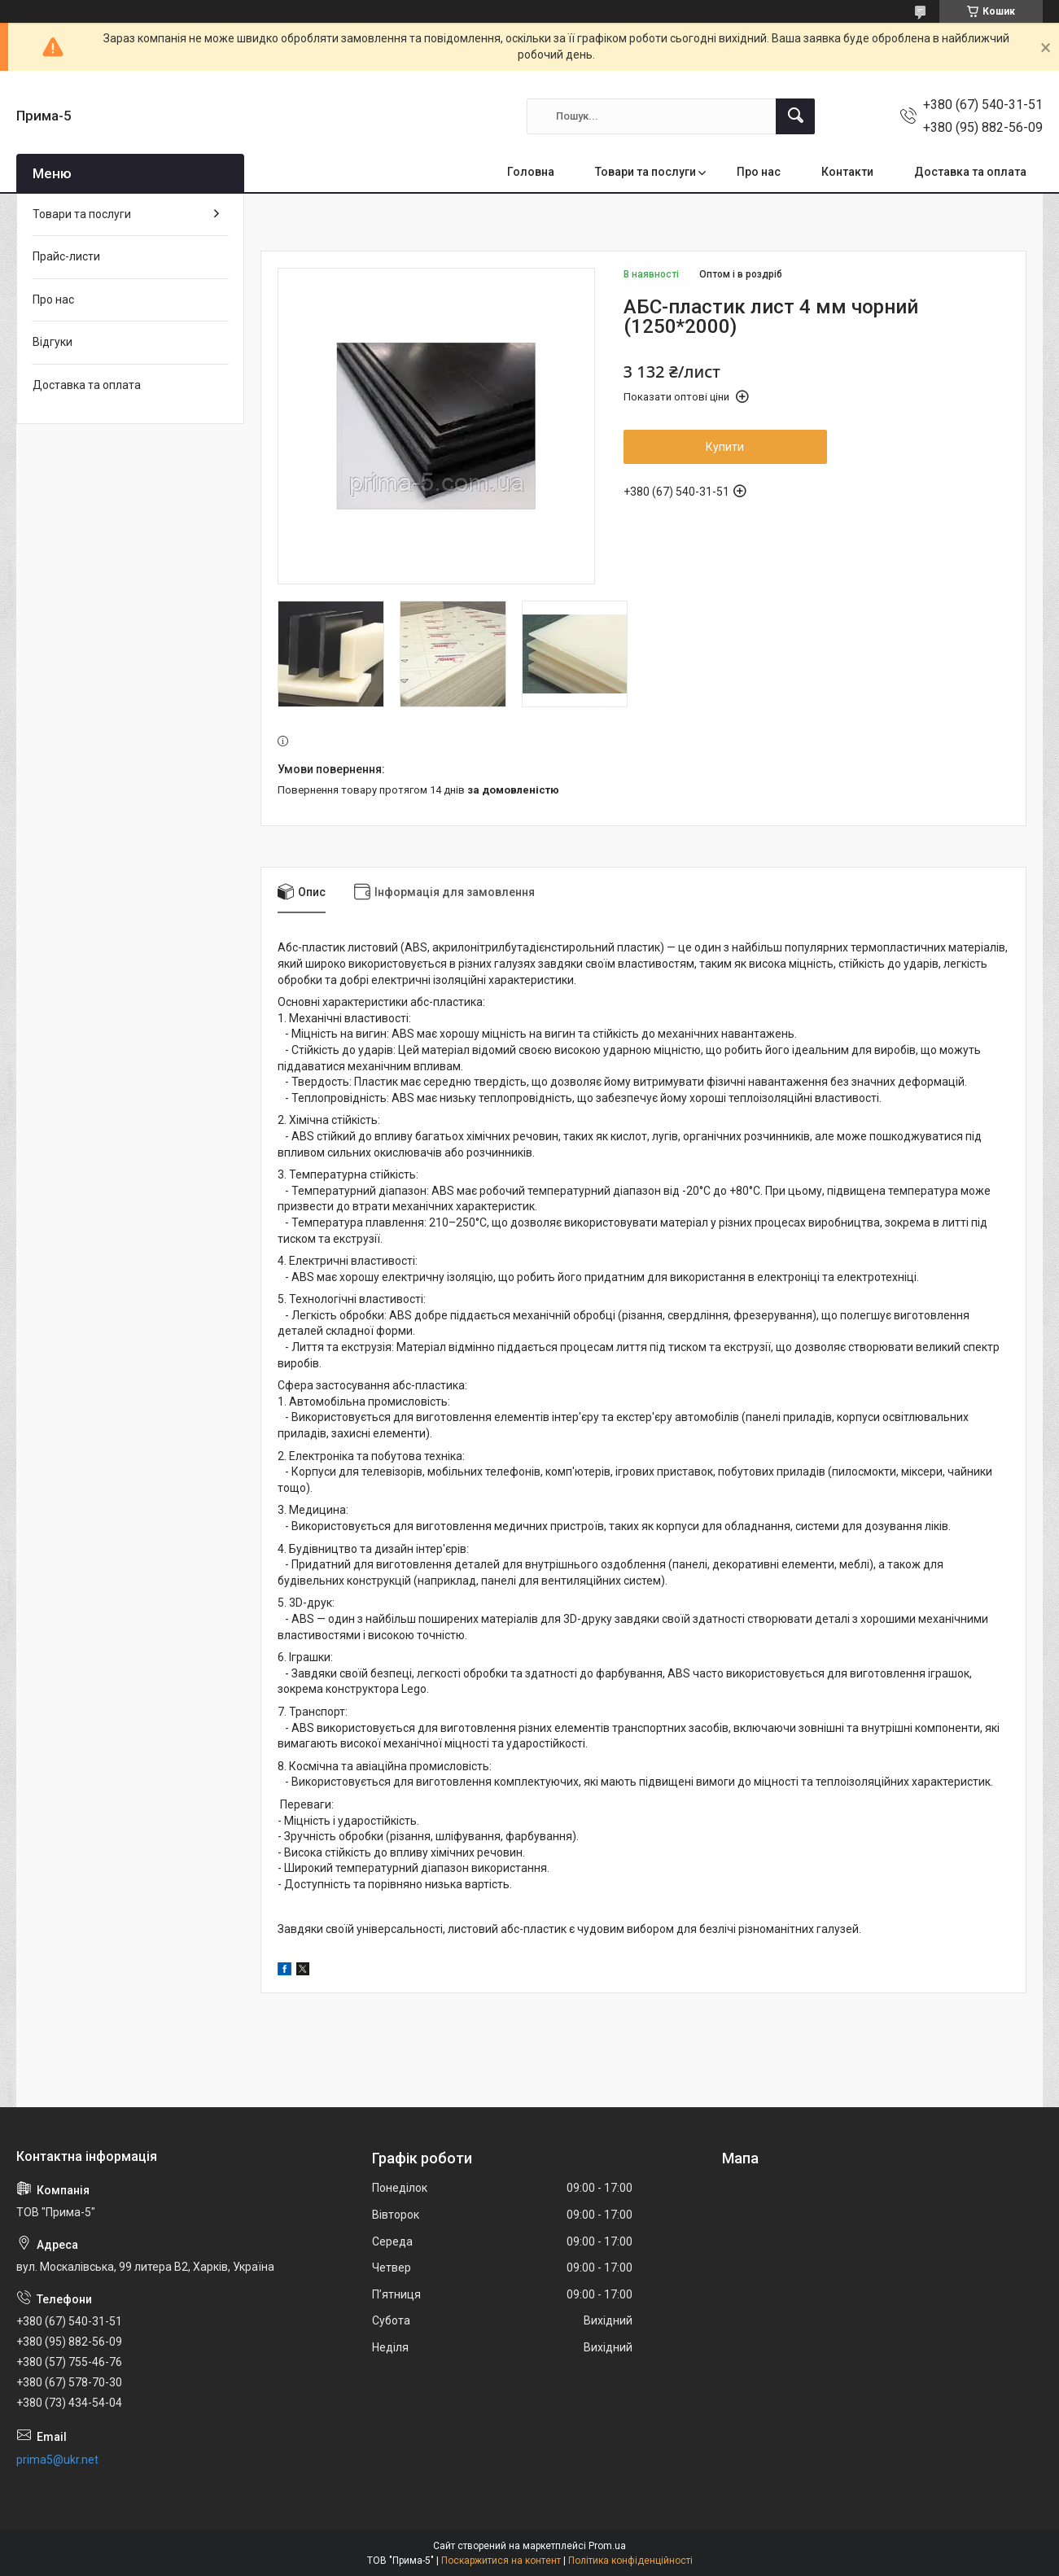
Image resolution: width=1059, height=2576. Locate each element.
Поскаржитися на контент (501, 2560)
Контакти (847, 171)
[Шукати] (795, 116)
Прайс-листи (66, 256)
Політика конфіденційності (630, 2560)
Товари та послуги (645, 171)
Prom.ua (607, 2546)
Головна (530, 171)
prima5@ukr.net (57, 2459)
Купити (725, 446)
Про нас (759, 171)
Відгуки (52, 341)
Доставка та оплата (970, 171)
